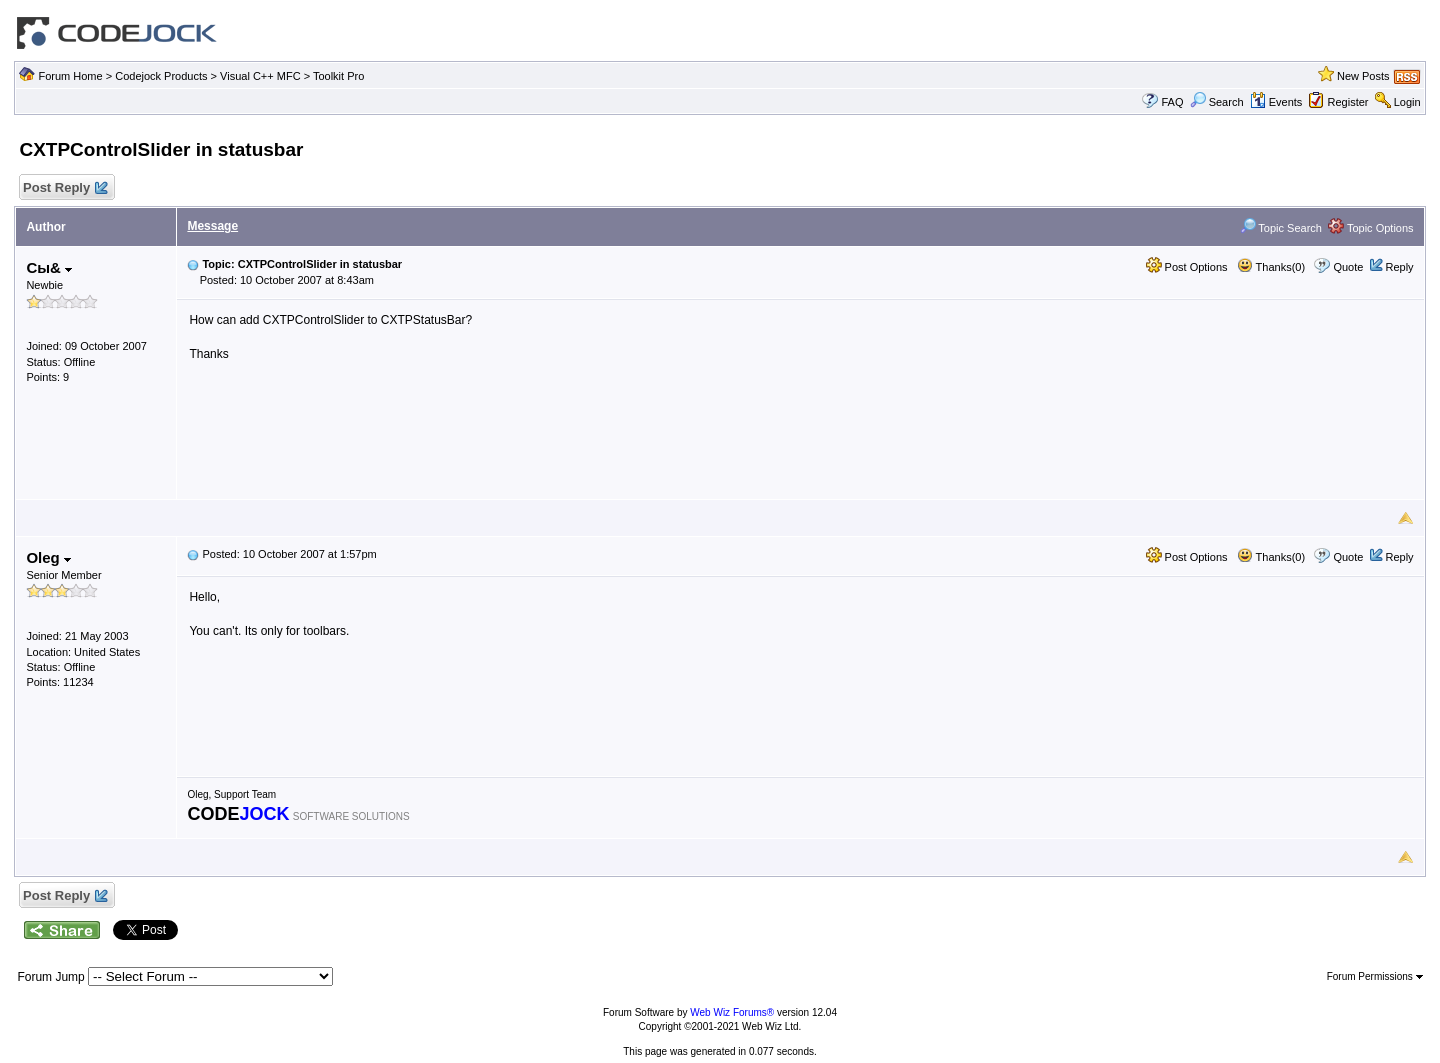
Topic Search (1281, 228)
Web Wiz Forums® (732, 1012)
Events (1276, 102)
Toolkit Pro (338, 76)
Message (212, 226)
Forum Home (70, 76)
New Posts (1363, 76)
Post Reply (64, 188)
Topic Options (1371, 228)
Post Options (1187, 267)
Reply (1399, 267)
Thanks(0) (1271, 267)
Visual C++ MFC (260, 76)
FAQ (1172, 102)
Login (1407, 102)
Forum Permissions (1375, 976)
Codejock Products (161, 76)
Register (1348, 102)
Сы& (49, 267)
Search (1217, 102)
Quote (1348, 267)
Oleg (48, 557)
